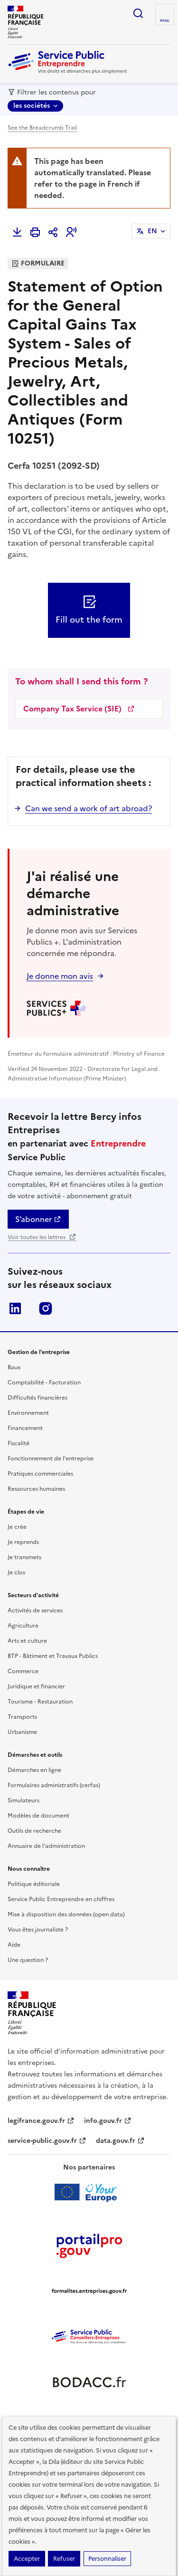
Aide (14, 1945)
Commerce (23, 1671)
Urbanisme (22, 1732)
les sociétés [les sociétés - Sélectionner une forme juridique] (31, 106)
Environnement (28, 1413)
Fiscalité (18, 1443)
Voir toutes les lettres (42, 1237)
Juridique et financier (36, 1686)
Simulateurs (23, 1800)
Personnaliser (107, 2558)
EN (152, 231)
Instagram (45, 1308)
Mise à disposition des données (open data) (66, 1914)
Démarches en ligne (34, 1770)
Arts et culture (27, 1641)
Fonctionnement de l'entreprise (51, 1458)
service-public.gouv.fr (47, 2141)
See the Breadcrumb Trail (42, 127)
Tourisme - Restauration (40, 1701)
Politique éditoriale (34, 1884)
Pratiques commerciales (40, 1473)
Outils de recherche (34, 1831)
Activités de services (35, 1610)
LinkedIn (15, 1308)
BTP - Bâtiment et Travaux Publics (53, 1656)
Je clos (16, 1572)
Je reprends (23, 1542)
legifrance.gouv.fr (41, 2121)
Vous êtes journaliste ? (38, 1929)
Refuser (64, 2558)
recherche (138, 13)
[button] (71, 232)
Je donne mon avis (60, 976)
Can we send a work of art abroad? (88, 808)
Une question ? (28, 1960)
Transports (22, 1717)
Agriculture (23, 1625)
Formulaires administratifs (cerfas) (54, 1785)
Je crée (17, 1527)
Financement (25, 1428)
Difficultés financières (37, 1397)
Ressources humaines (36, 1489)
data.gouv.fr (120, 2141)
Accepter (27, 2558)
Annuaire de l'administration (46, 1846)
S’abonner (38, 1219)
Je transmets (24, 1557)
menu (164, 21)
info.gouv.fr (107, 2121)
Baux (14, 1367)
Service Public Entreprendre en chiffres (61, 1899)
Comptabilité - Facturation (44, 1382)
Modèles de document (38, 1815)
